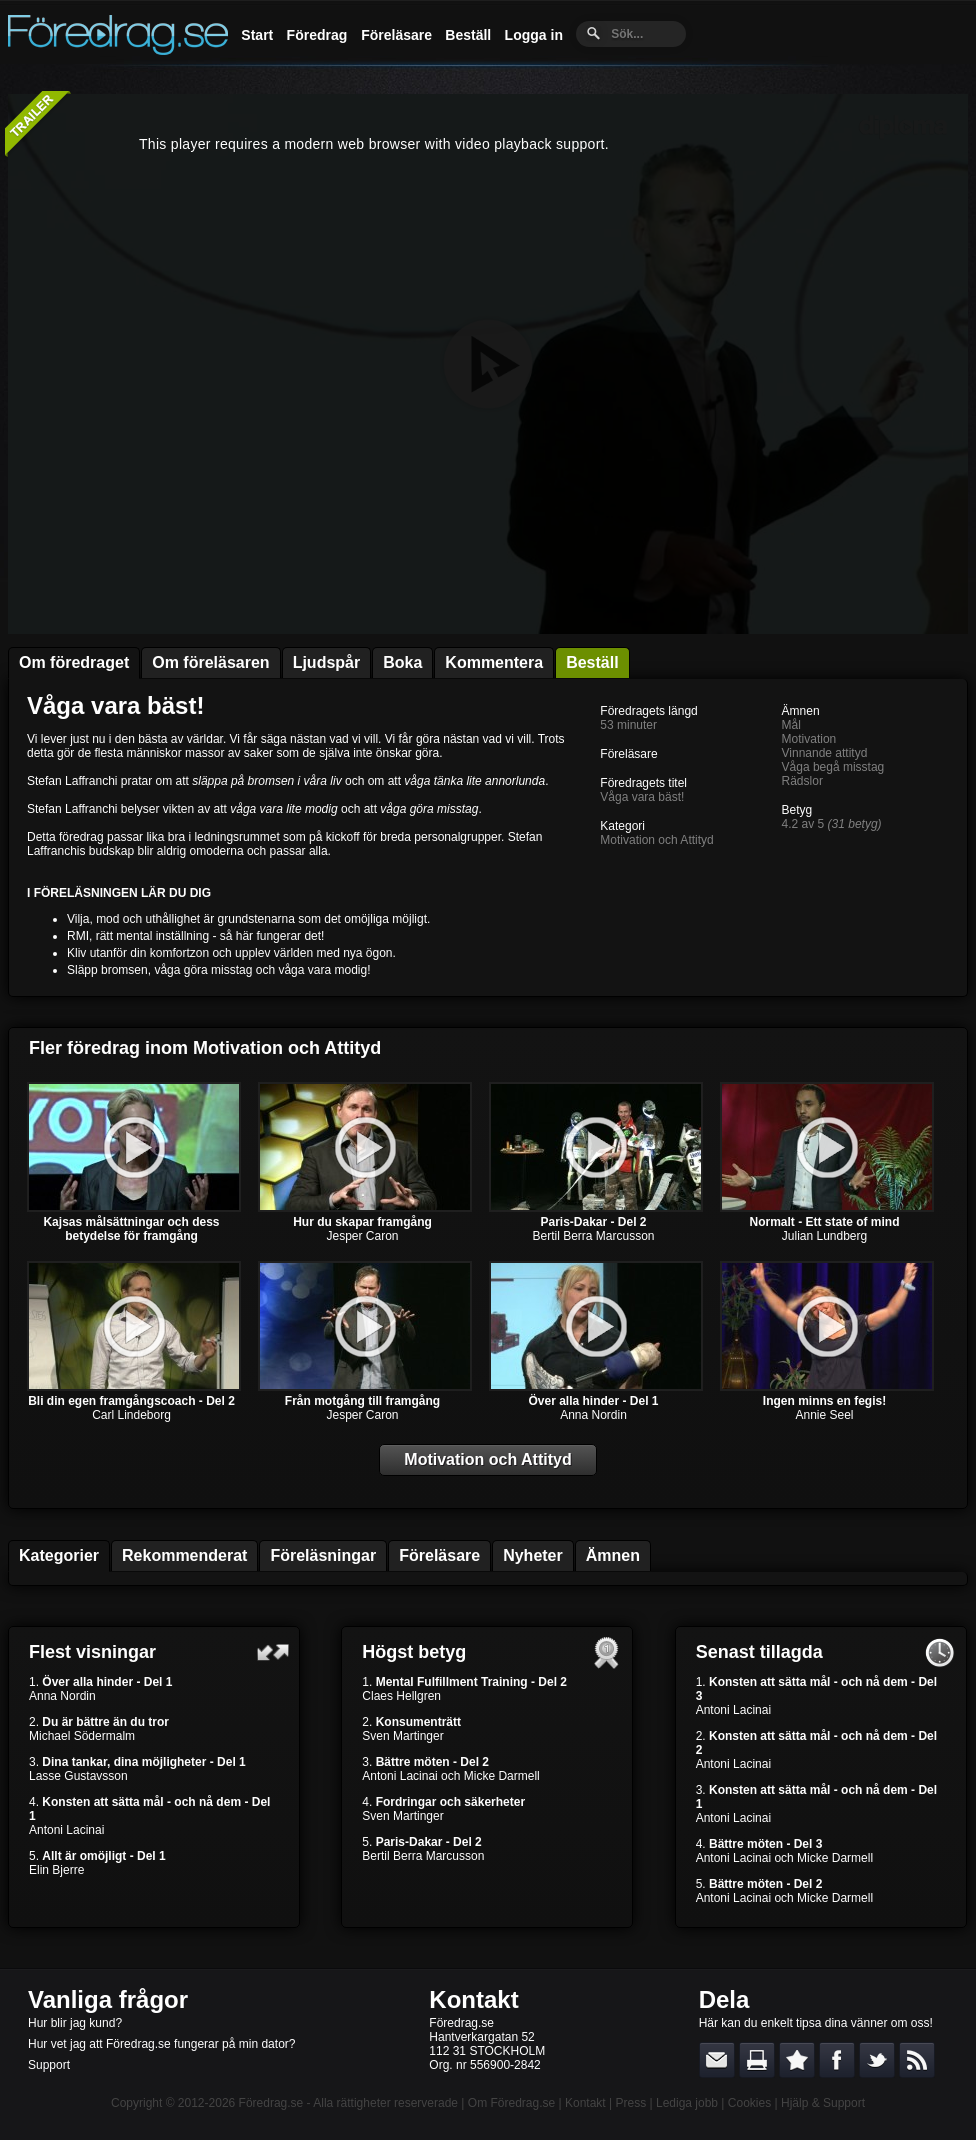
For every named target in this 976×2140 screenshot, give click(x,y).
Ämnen (613, 1555)
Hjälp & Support (823, 2103)
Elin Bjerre (56, 1870)
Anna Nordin (593, 1415)
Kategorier (59, 1555)
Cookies (749, 2103)
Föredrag (317, 35)
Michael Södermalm (82, 1736)
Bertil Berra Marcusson (593, 1236)
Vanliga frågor (108, 1999)
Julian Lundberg (824, 1236)
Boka (402, 662)
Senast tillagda (759, 1652)
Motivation (809, 739)
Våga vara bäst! (115, 705)
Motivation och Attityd (656, 840)
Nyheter (533, 1555)
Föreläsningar (323, 1555)
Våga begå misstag (833, 767)
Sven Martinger (402, 1736)
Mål (791, 725)
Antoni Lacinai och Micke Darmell (450, 1776)
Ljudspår (327, 662)
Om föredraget (74, 662)
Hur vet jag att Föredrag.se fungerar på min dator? (161, 2044)
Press (630, 2103)
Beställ (468, 35)
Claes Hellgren (401, 1696)
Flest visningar (92, 1652)
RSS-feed (917, 2060)
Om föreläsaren (210, 662)
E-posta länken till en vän (717, 2060)
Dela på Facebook (837, 2060)
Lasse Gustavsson (78, 1776)
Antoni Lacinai (66, 1830)
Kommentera (494, 662)
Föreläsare (396, 35)
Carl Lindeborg (131, 1415)
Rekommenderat (184, 1555)
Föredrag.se (271, 2103)
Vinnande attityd (825, 753)
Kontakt (473, 1999)
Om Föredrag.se (511, 2103)
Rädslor (802, 781)
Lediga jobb (687, 2103)
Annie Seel (824, 1415)
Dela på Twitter (877, 2060)
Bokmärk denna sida (797, 2060)
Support (49, 2065)
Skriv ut (757, 2060)
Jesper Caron (362, 1236)
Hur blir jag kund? (75, 2023)
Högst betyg (414, 1652)
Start (257, 35)
